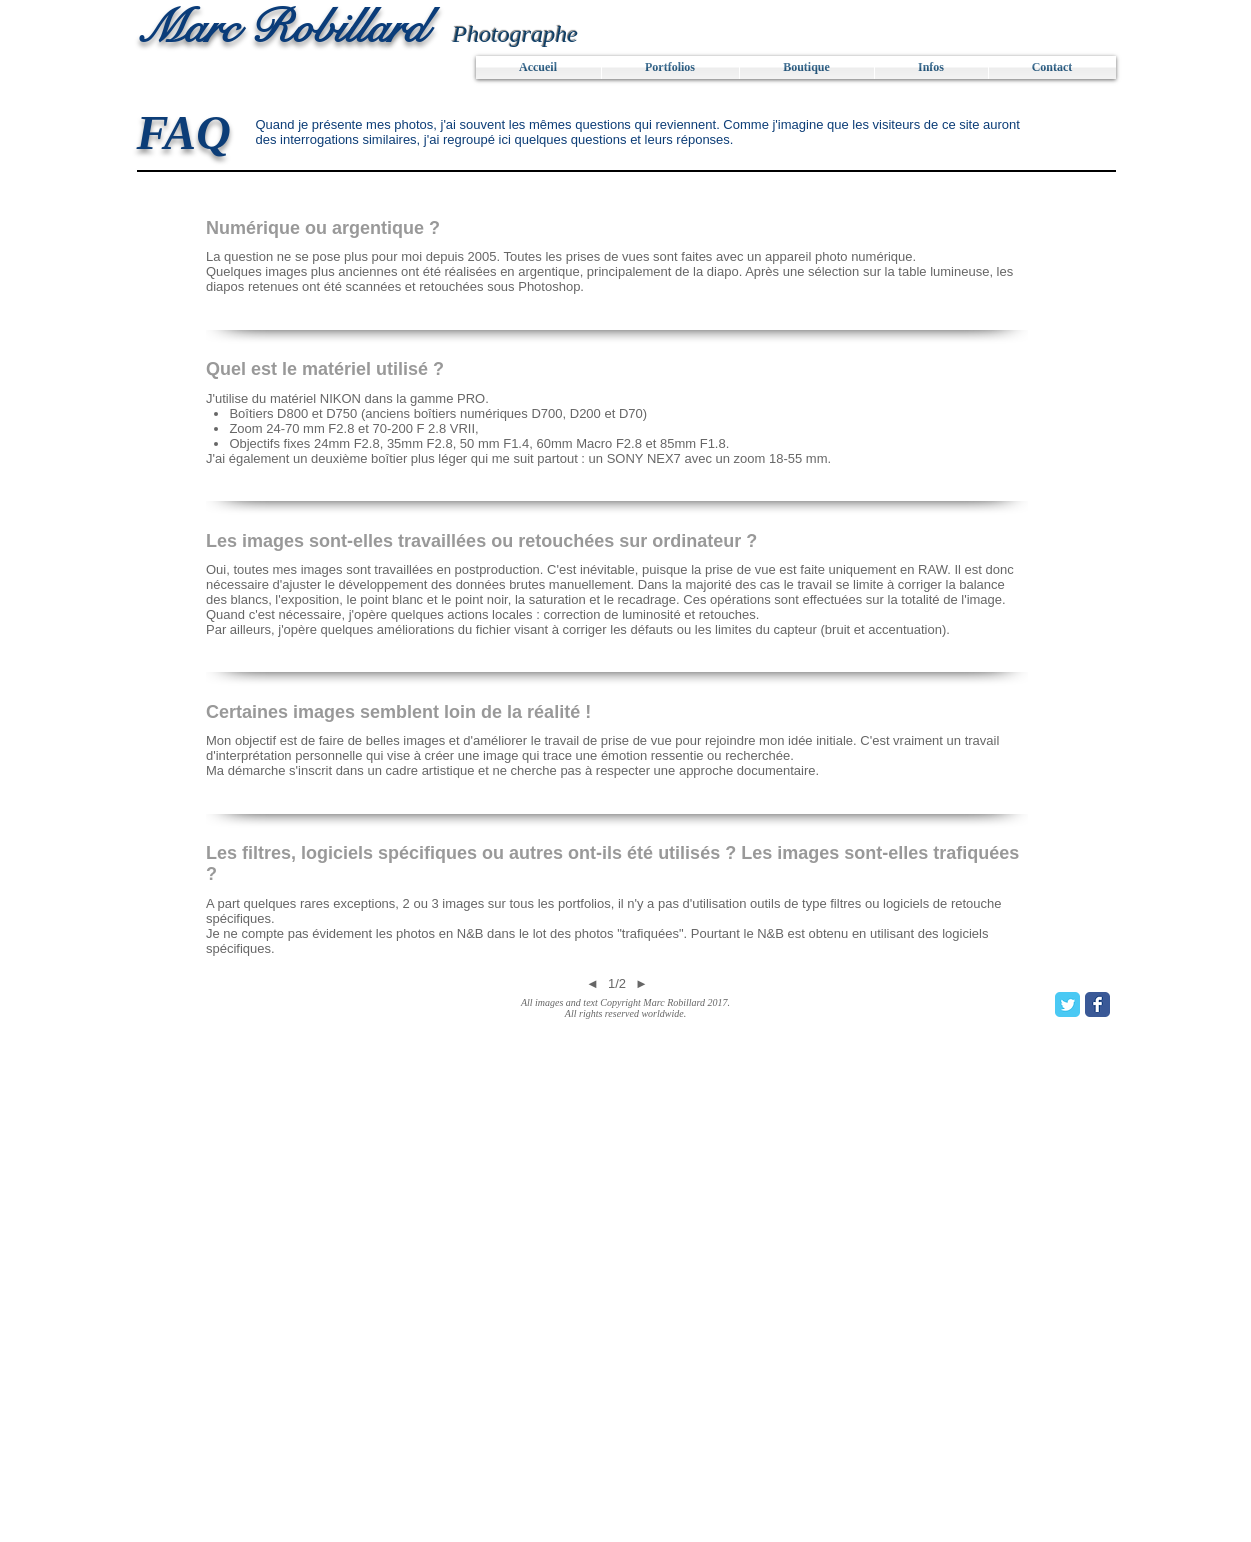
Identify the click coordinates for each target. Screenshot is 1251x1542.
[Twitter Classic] (1067, 1004)
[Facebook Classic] (1097, 1004)
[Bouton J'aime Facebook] (261, 1012)
